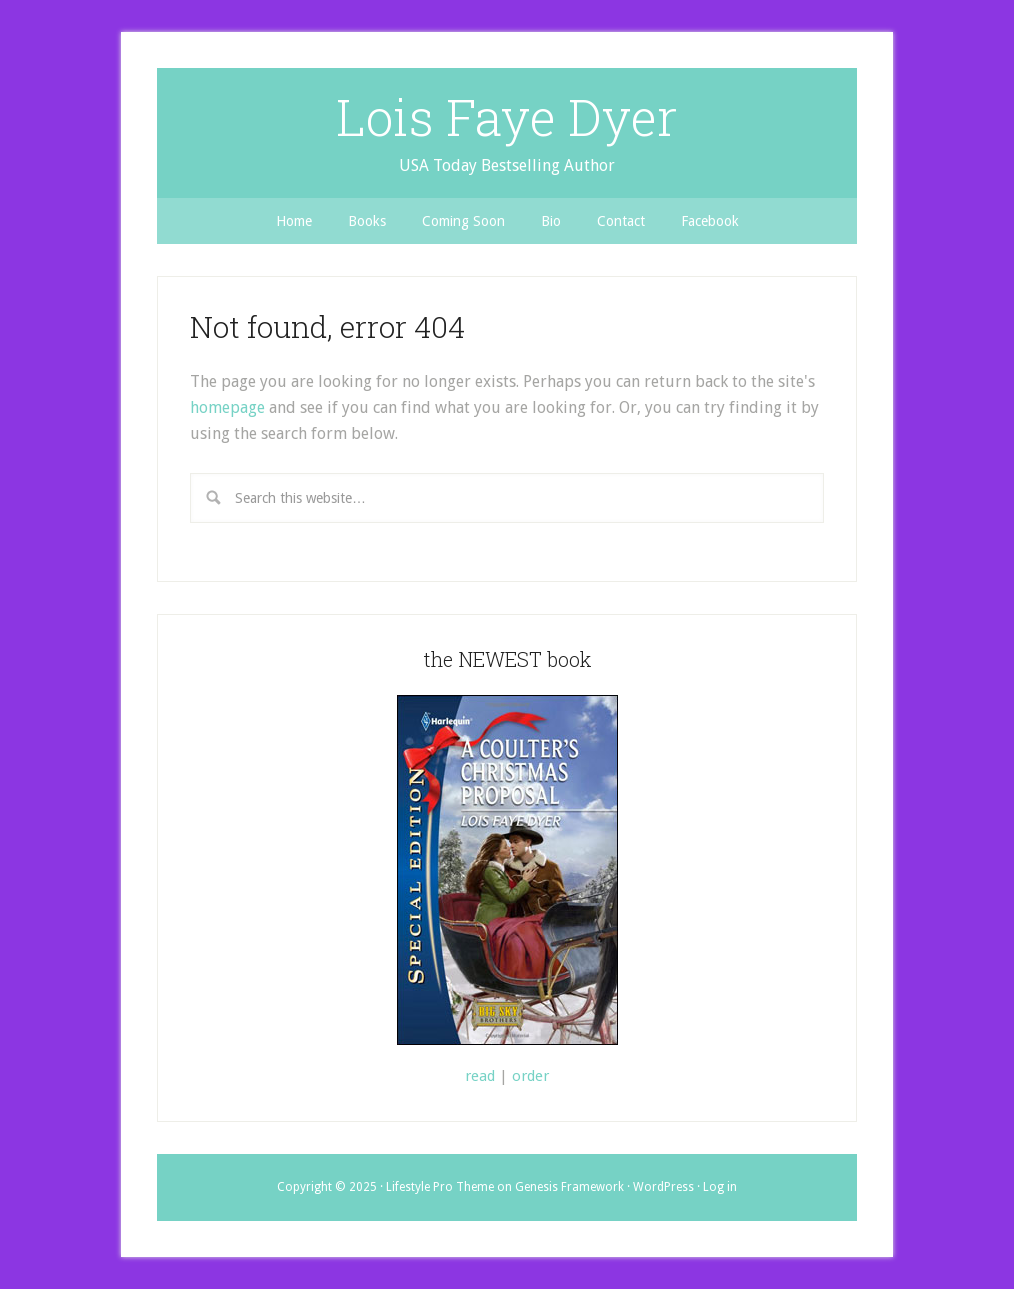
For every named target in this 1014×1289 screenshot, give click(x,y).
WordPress (663, 1187)
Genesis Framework (569, 1187)
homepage (227, 407)
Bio (551, 221)
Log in (720, 1187)
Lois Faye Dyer (507, 117)
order (530, 1076)
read (480, 1076)
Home (294, 221)
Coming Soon (463, 221)
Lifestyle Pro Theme (440, 1187)
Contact (621, 221)
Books (367, 221)
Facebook (710, 221)
